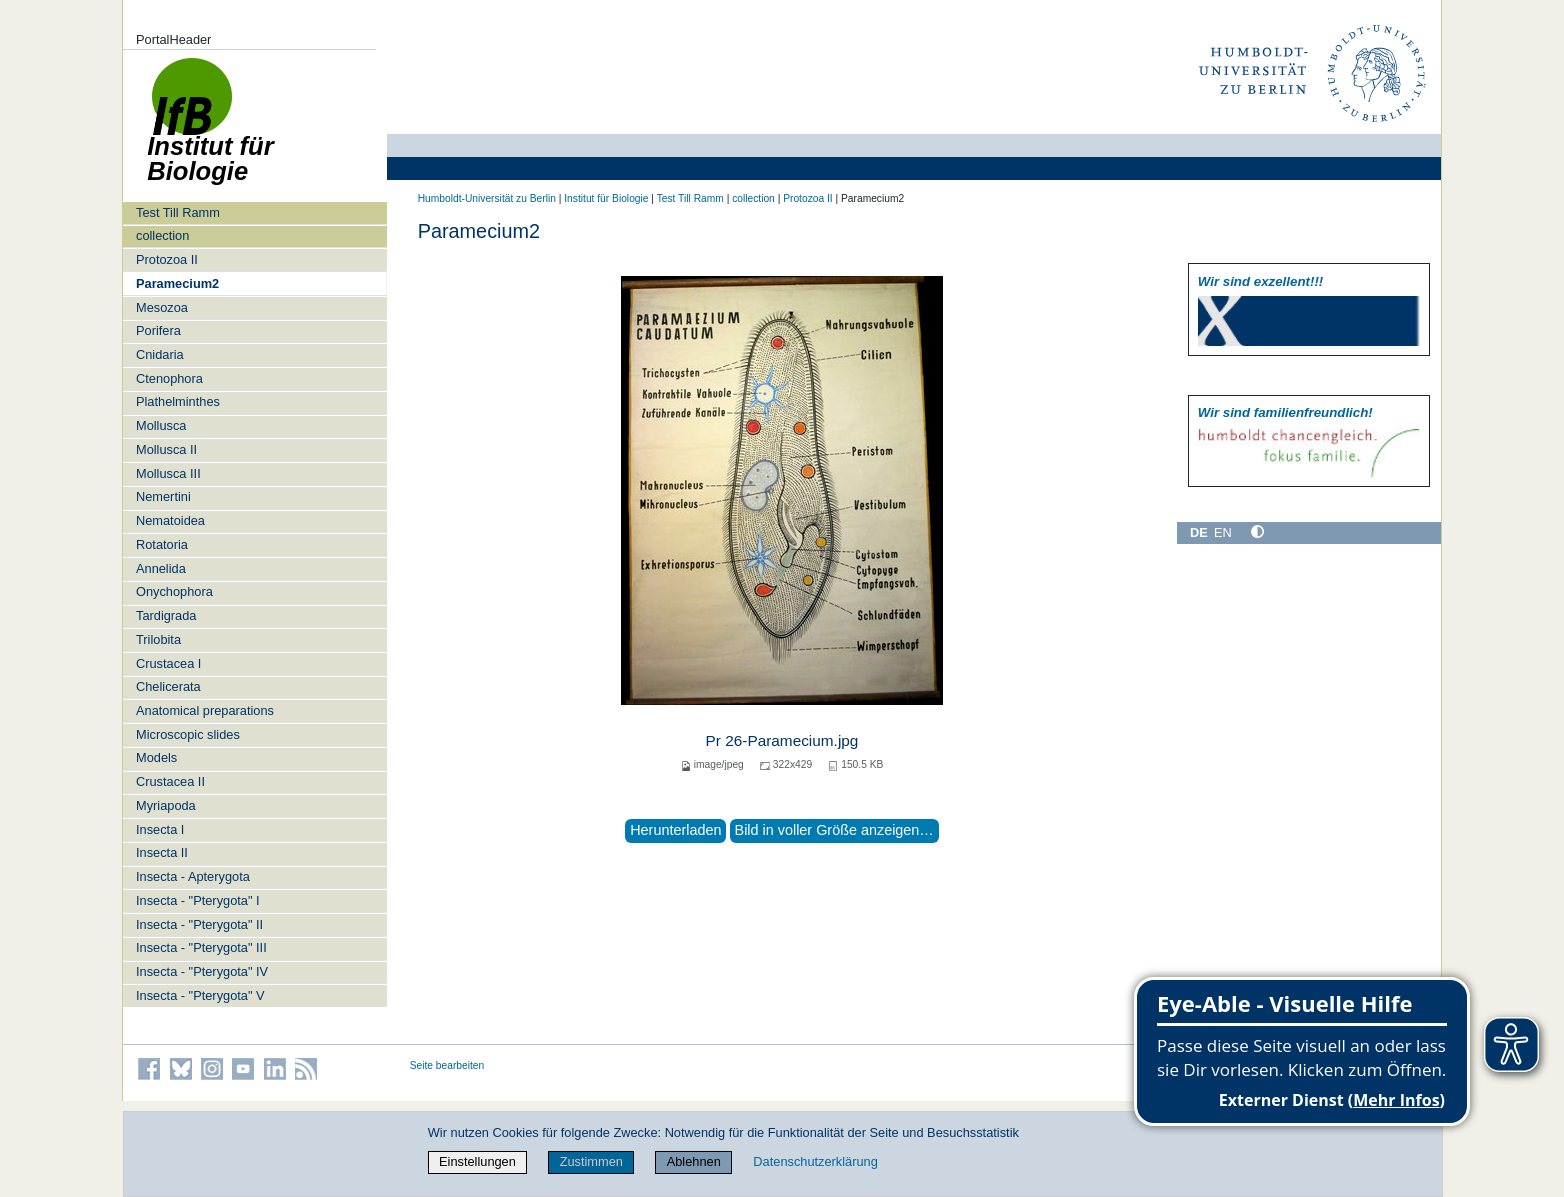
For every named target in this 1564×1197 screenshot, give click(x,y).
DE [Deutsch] (1199, 532)
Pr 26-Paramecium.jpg (782, 740)
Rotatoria (162, 544)
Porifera (158, 330)
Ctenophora (169, 378)
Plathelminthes (178, 401)
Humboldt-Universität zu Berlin (487, 198)
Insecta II (162, 852)
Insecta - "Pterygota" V (200, 995)
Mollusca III (168, 473)
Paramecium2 (177, 283)
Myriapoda (166, 805)
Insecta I (160, 829)
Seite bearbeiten (447, 1065)
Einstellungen (477, 1161)
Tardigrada (166, 615)
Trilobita (158, 639)
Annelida (161, 568)
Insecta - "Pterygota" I (198, 900)
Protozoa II (167, 259)
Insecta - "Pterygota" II (199, 924)
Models (156, 757)
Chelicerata (168, 686)
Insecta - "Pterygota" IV (202, 971)
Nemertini (163, 496)
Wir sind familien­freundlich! (1285, 412)
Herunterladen (675, 830)
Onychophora (174, 591)
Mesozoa (162, 307)
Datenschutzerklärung (815, 1161)
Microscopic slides (188, 734)
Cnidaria (160, 354)
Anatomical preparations (205, 710)
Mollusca (161, 425)
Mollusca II (166, 449)
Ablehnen (694, 1161)
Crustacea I (168, 663)
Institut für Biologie (606, 198)
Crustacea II (170, 781)
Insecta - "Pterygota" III (201, 947)
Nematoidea (170, 520)
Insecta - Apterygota (193, 876)
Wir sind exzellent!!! (1260, 281)
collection (162, 235)
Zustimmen (591, 1161)
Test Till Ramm (178, 212)
